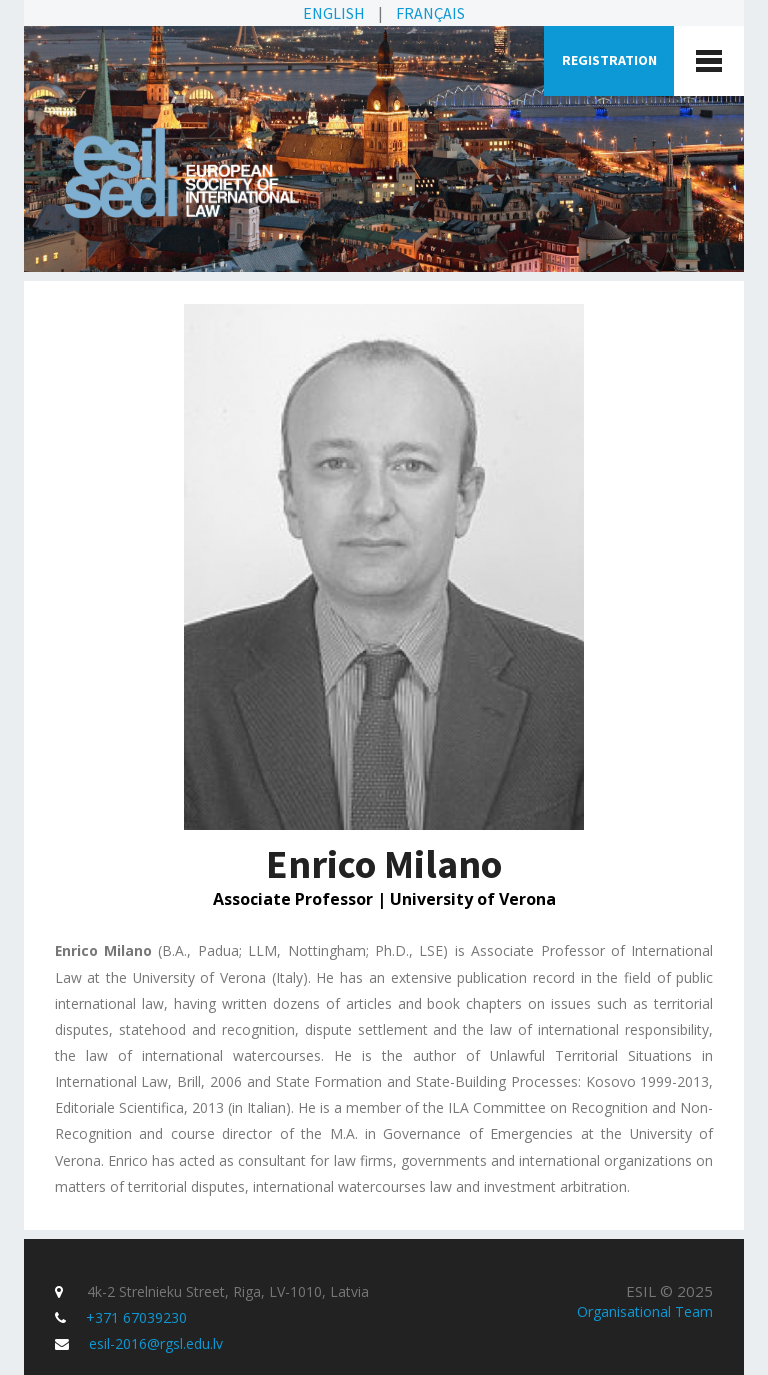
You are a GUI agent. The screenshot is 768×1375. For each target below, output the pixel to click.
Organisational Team (645, 1311)
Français (430, 13)
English (334, 13)
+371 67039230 (136, 1317)
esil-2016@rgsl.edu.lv (156, 1343)
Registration (609, 60)
